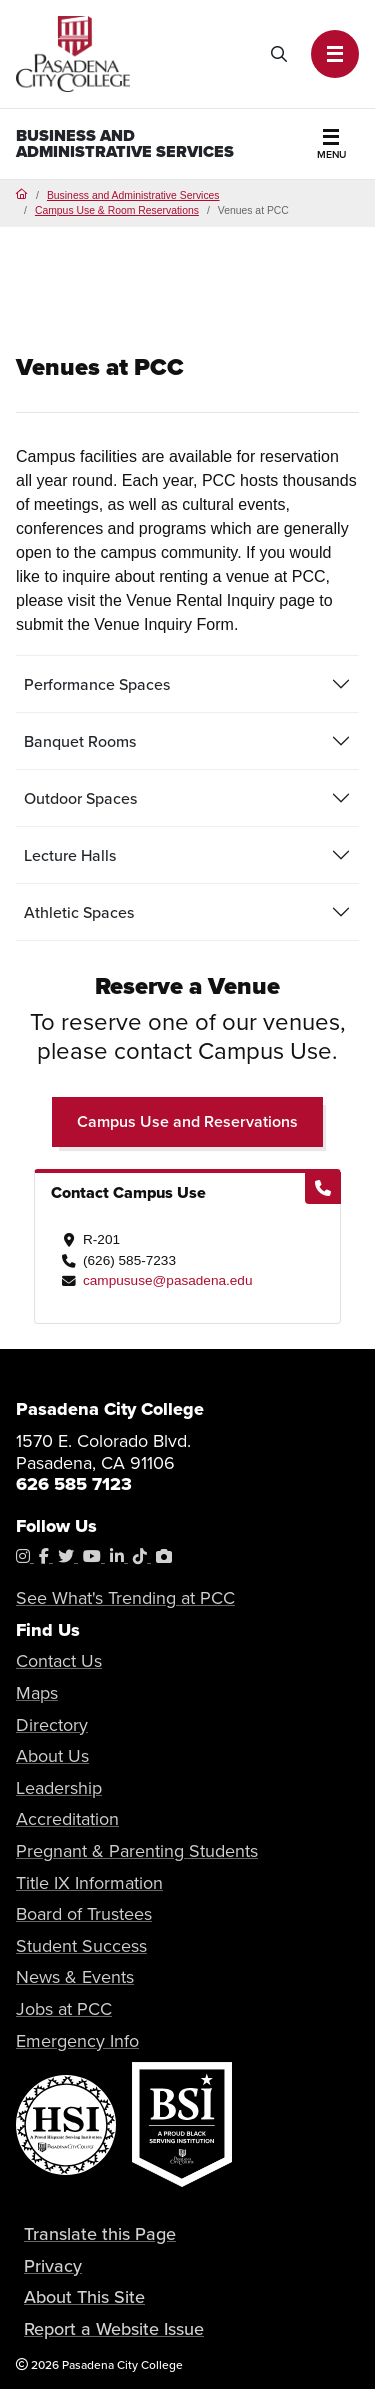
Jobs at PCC (64, 2009)
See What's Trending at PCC (125, 1598)
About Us (52, 1756)
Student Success (81, 1946)
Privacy (53, 2265)
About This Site (84, 2296)
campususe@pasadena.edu (168, 1280)
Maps (37, 1693)
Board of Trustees (84, 1914)
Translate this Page (100, 2233)
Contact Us (59, 1661)
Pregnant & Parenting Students (137, 1851)
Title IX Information (89, 1883)
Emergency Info (77, 2041)
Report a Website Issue (114, 2328)
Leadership (59, 1788)
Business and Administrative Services (125, 143)
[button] (335, 54)
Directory (52, 1725)
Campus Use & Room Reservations (117, 210)
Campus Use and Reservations (187, 1121)
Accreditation (67, 1819)
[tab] (187, 684)
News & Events (75, 1977)
